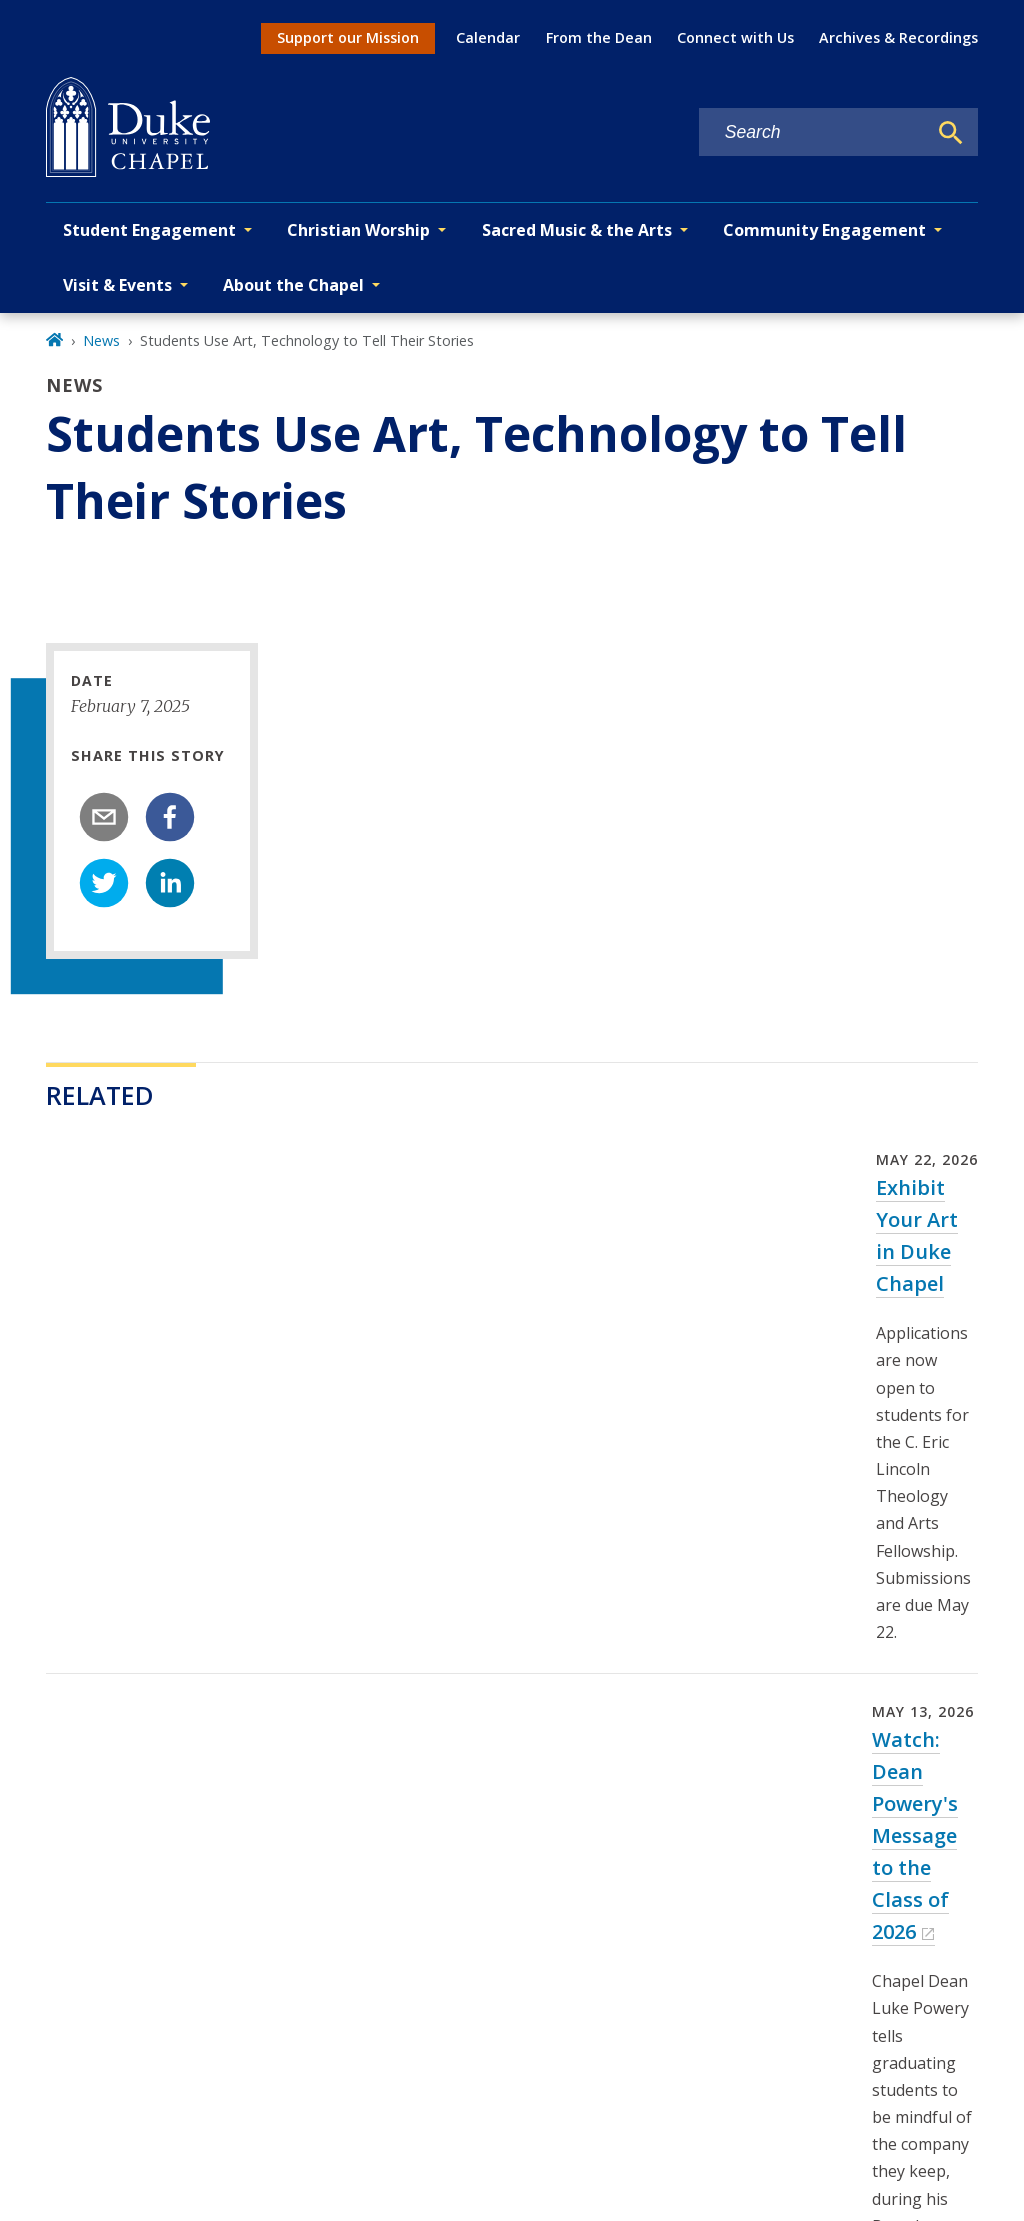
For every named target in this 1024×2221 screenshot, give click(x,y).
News (101, 340)
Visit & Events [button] (117, 285)
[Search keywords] (813, 132)
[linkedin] (170, 883)
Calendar (488, 37)
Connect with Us (735, 37)
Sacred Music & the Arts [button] (577, 230)
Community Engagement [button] (824, 230)
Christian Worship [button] (358, 230)
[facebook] (170, 817)
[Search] (951, 133)
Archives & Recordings (898, 37)
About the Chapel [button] (293, 285)
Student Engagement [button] (149, 230)
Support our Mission (348, 37)
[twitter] (104, 883)
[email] (104, 817)
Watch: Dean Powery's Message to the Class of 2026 (915, 1835)
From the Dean (599, 37)
